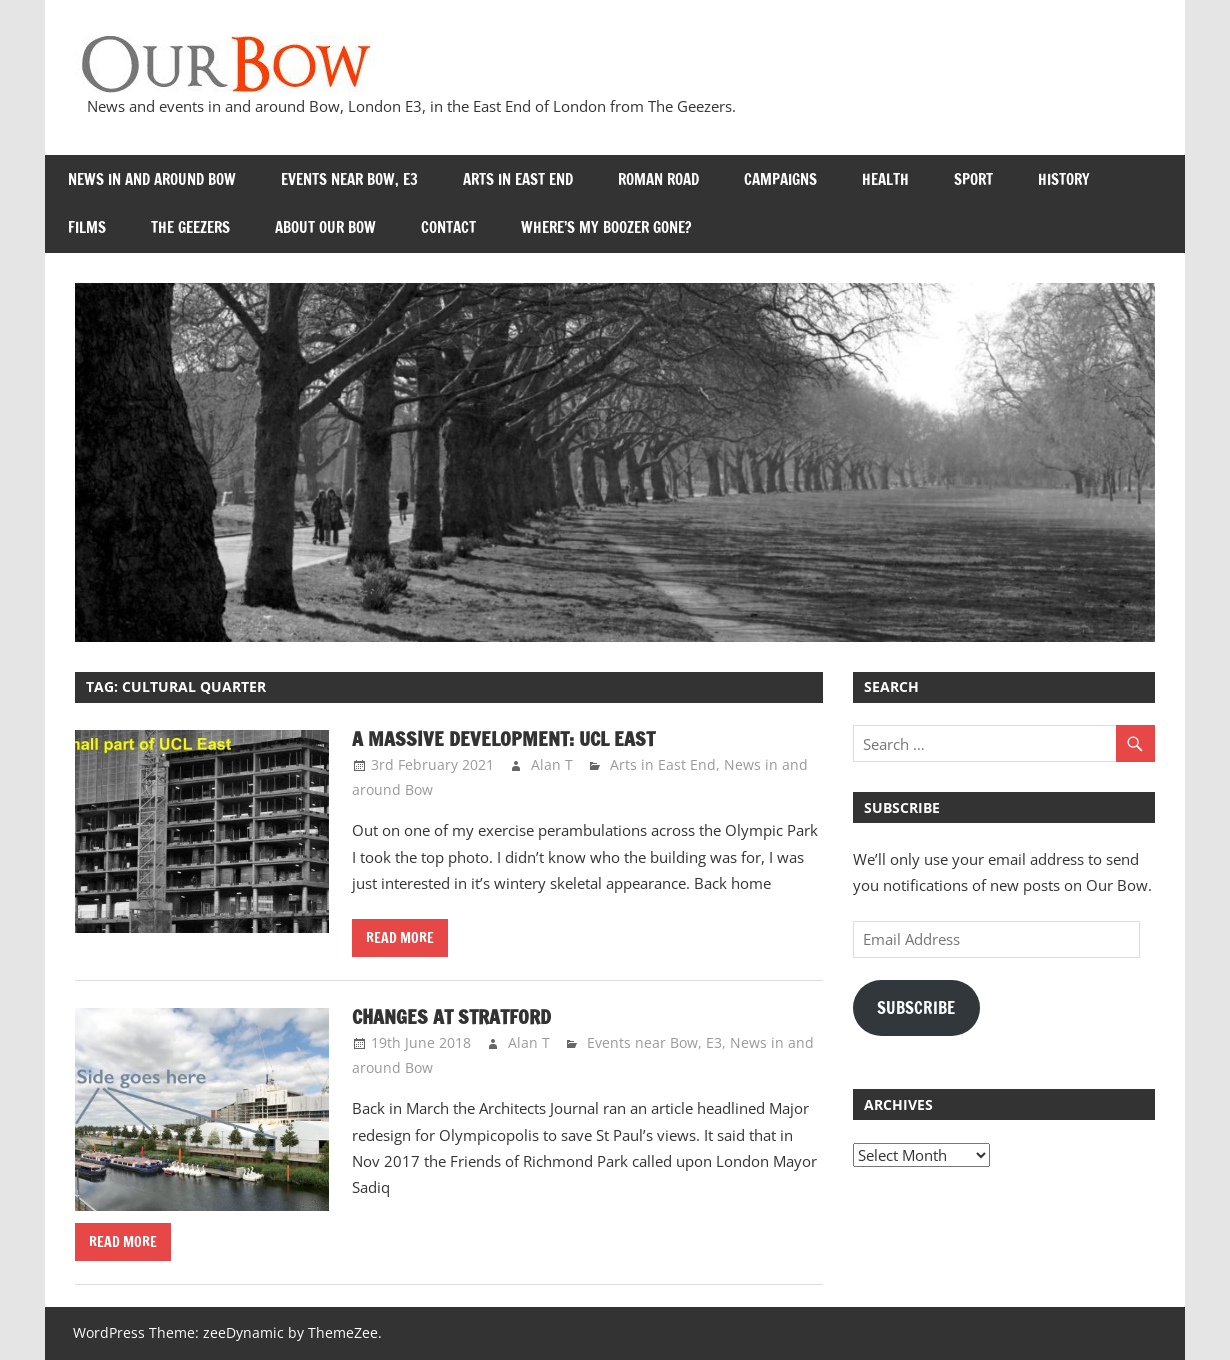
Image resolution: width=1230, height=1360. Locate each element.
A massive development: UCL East (504, 738)
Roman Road (658, 179)
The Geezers (190, 227)
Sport (973, 179)
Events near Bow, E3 (349, 179)
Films (87, 227)
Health (885, 179)
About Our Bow (325, 227)
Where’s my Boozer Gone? (606, 227)
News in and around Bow (152, 179)
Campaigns (780, 179)
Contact (448, 227)
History (1064, 179)
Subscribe (916, 1008)
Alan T (552, 764)
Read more (400, 938)
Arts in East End (518, 179)
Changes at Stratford (453, 1016)
